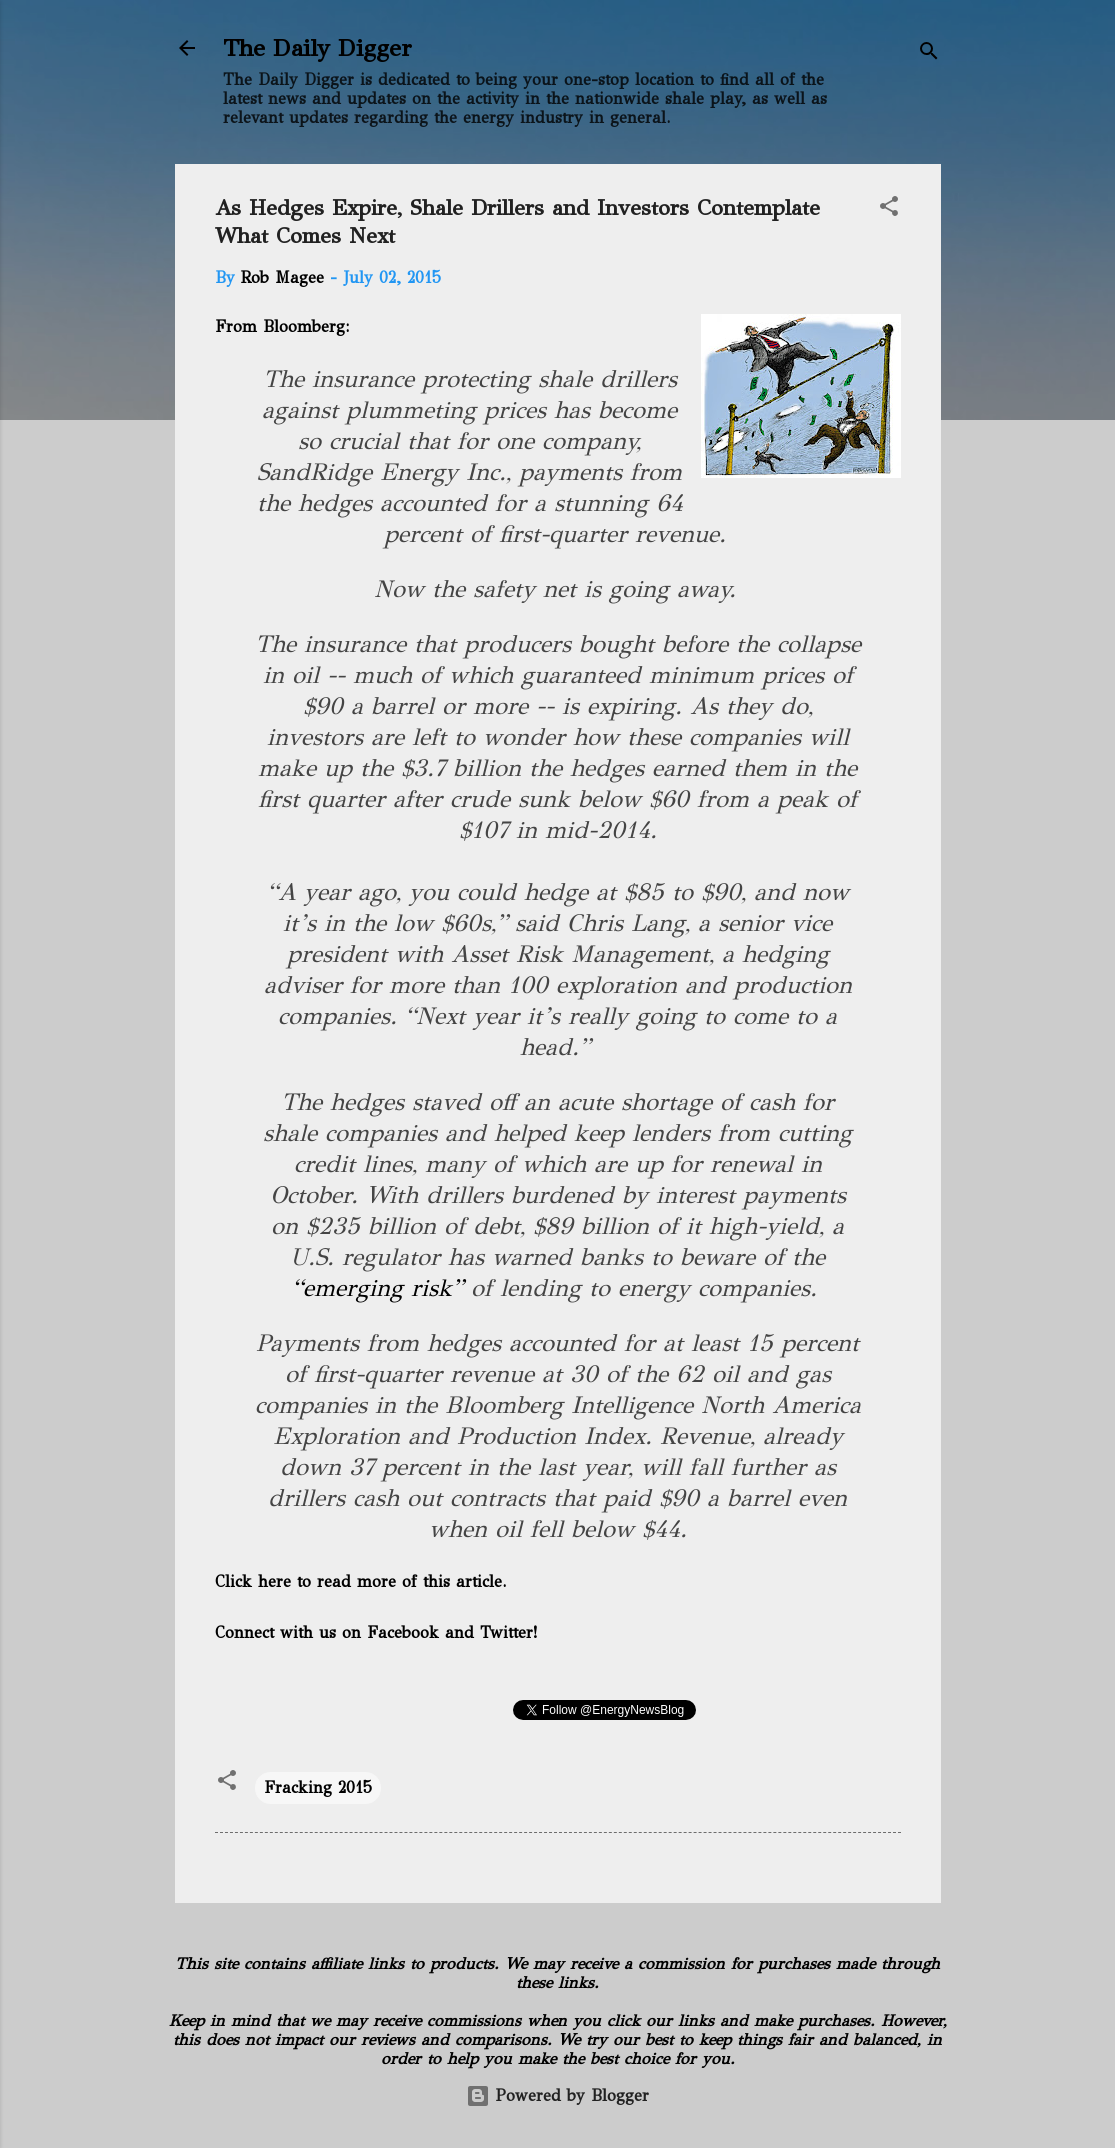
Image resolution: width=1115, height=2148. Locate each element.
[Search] (929, 54)
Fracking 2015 (318, 1787)
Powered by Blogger (557, 2095)
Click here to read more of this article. (360, 1581)
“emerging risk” (377, 1288)
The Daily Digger (317, 48)
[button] (889, 209)
